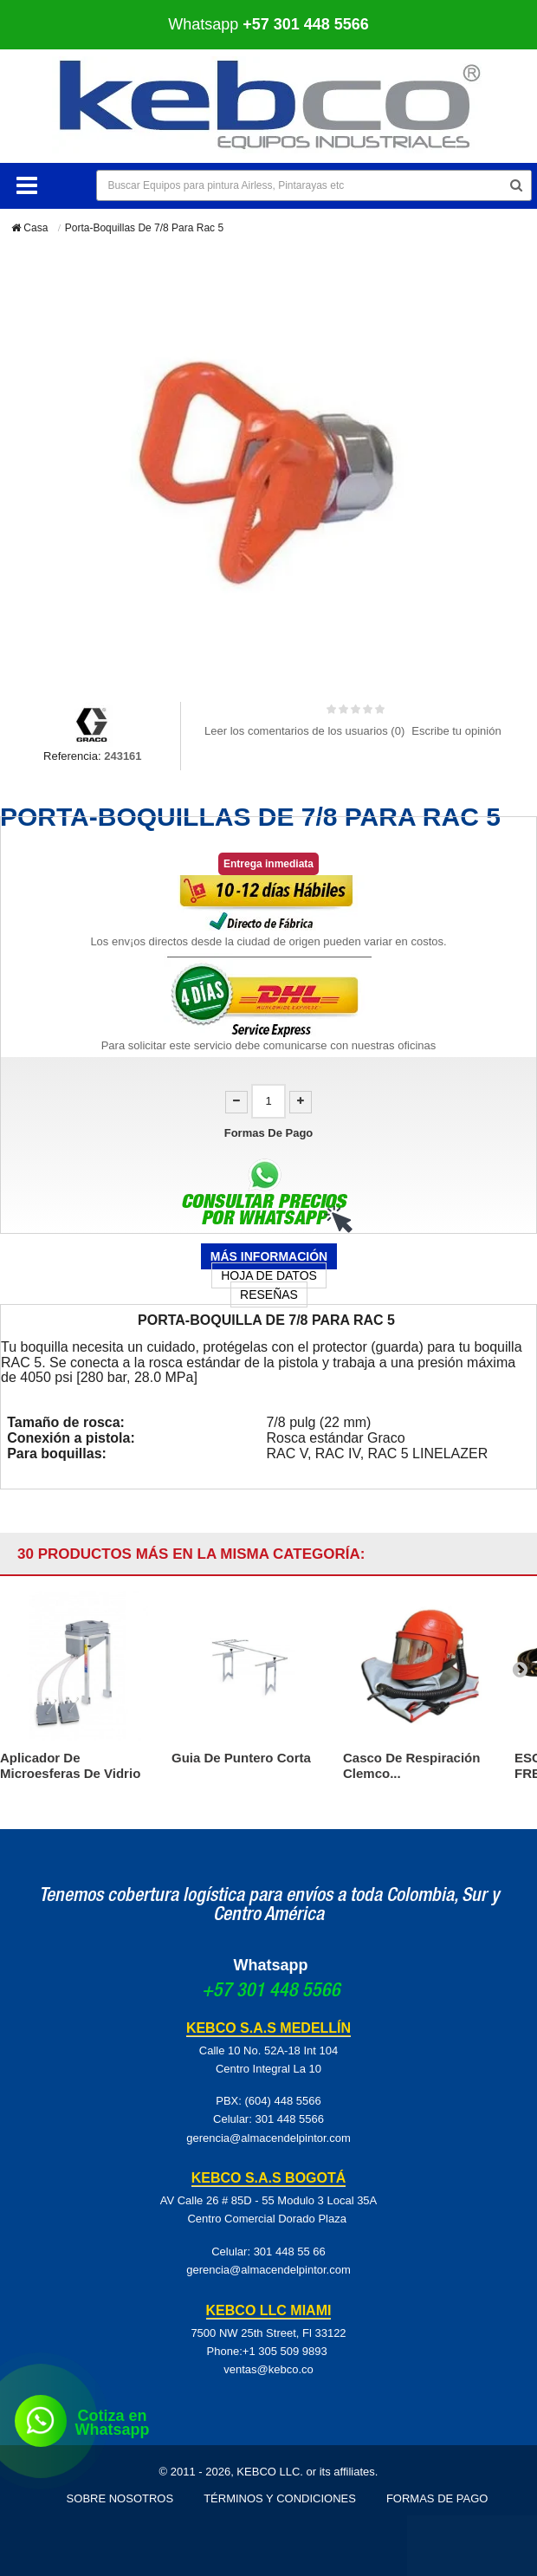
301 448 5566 (289, 2118)
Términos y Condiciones (280, 2498)
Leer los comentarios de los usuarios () (304, 730)
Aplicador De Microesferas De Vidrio (70, 1765)
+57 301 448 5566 (271, 1992)
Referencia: (71, 755)
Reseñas (269, 1294)
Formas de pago (437, 2498)
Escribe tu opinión (456, 730)
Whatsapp (268, 24)
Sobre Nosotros (120, 2498)
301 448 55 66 (290, 2251)
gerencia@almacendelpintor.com (268, 2138)
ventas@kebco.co (268, 2369)
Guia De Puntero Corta (241, 1757)
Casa (29, 228)
